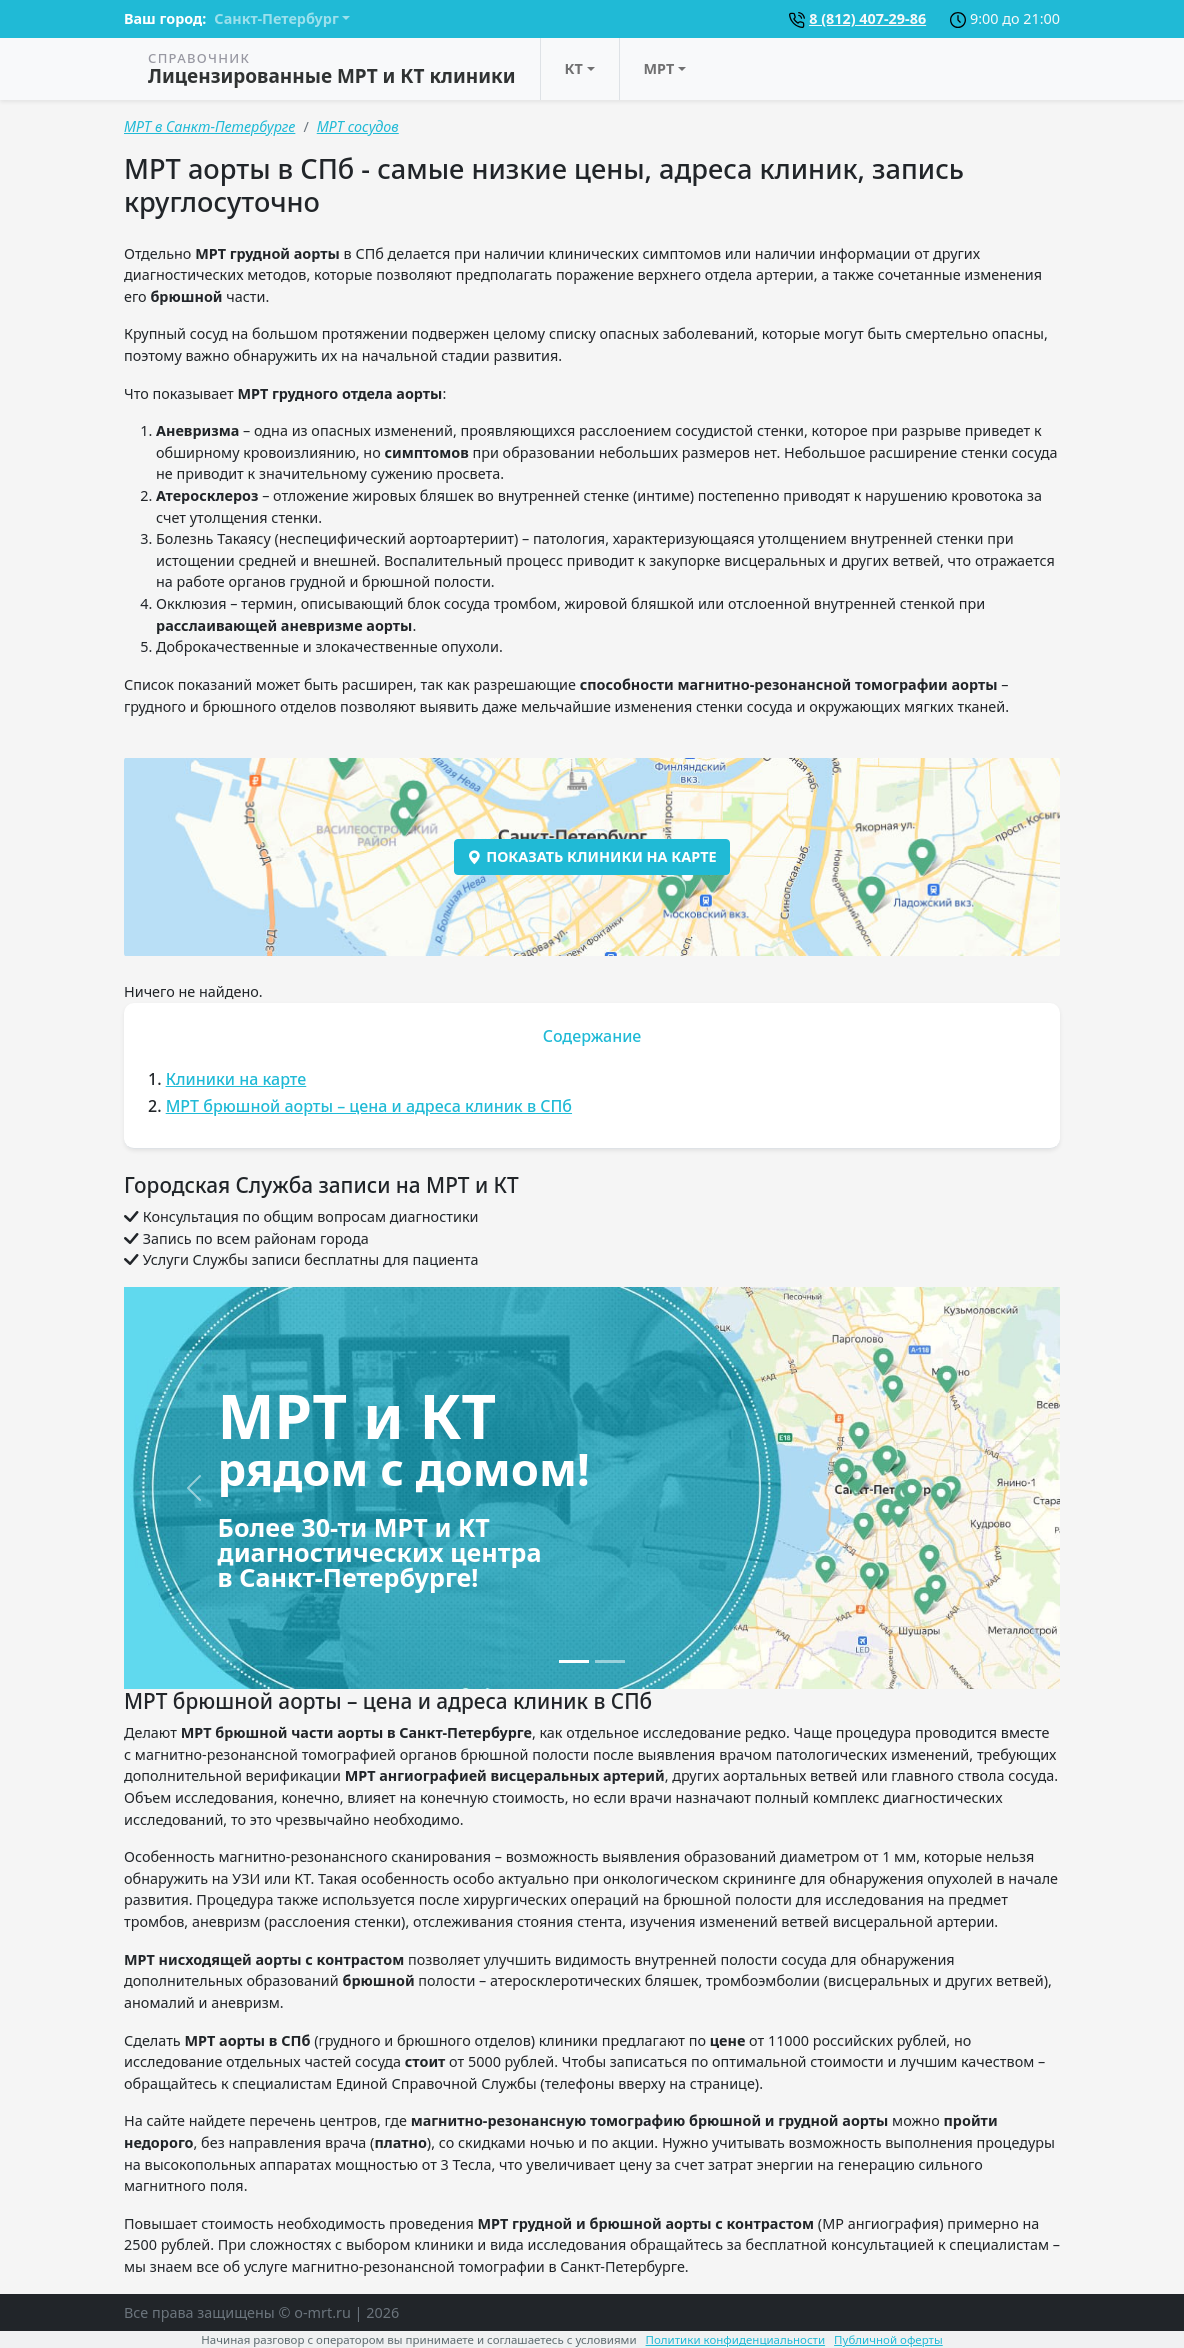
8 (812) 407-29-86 (867, 18)
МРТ (659, 68)
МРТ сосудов (358, 126)
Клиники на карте (236, 1079)
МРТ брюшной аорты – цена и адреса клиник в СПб (369, 1106)
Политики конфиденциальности (736, 2339)
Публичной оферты (888, 2339)
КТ (574, 68)
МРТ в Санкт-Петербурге (209, 126)
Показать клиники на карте (591, 856)
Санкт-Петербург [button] (276, 18)
